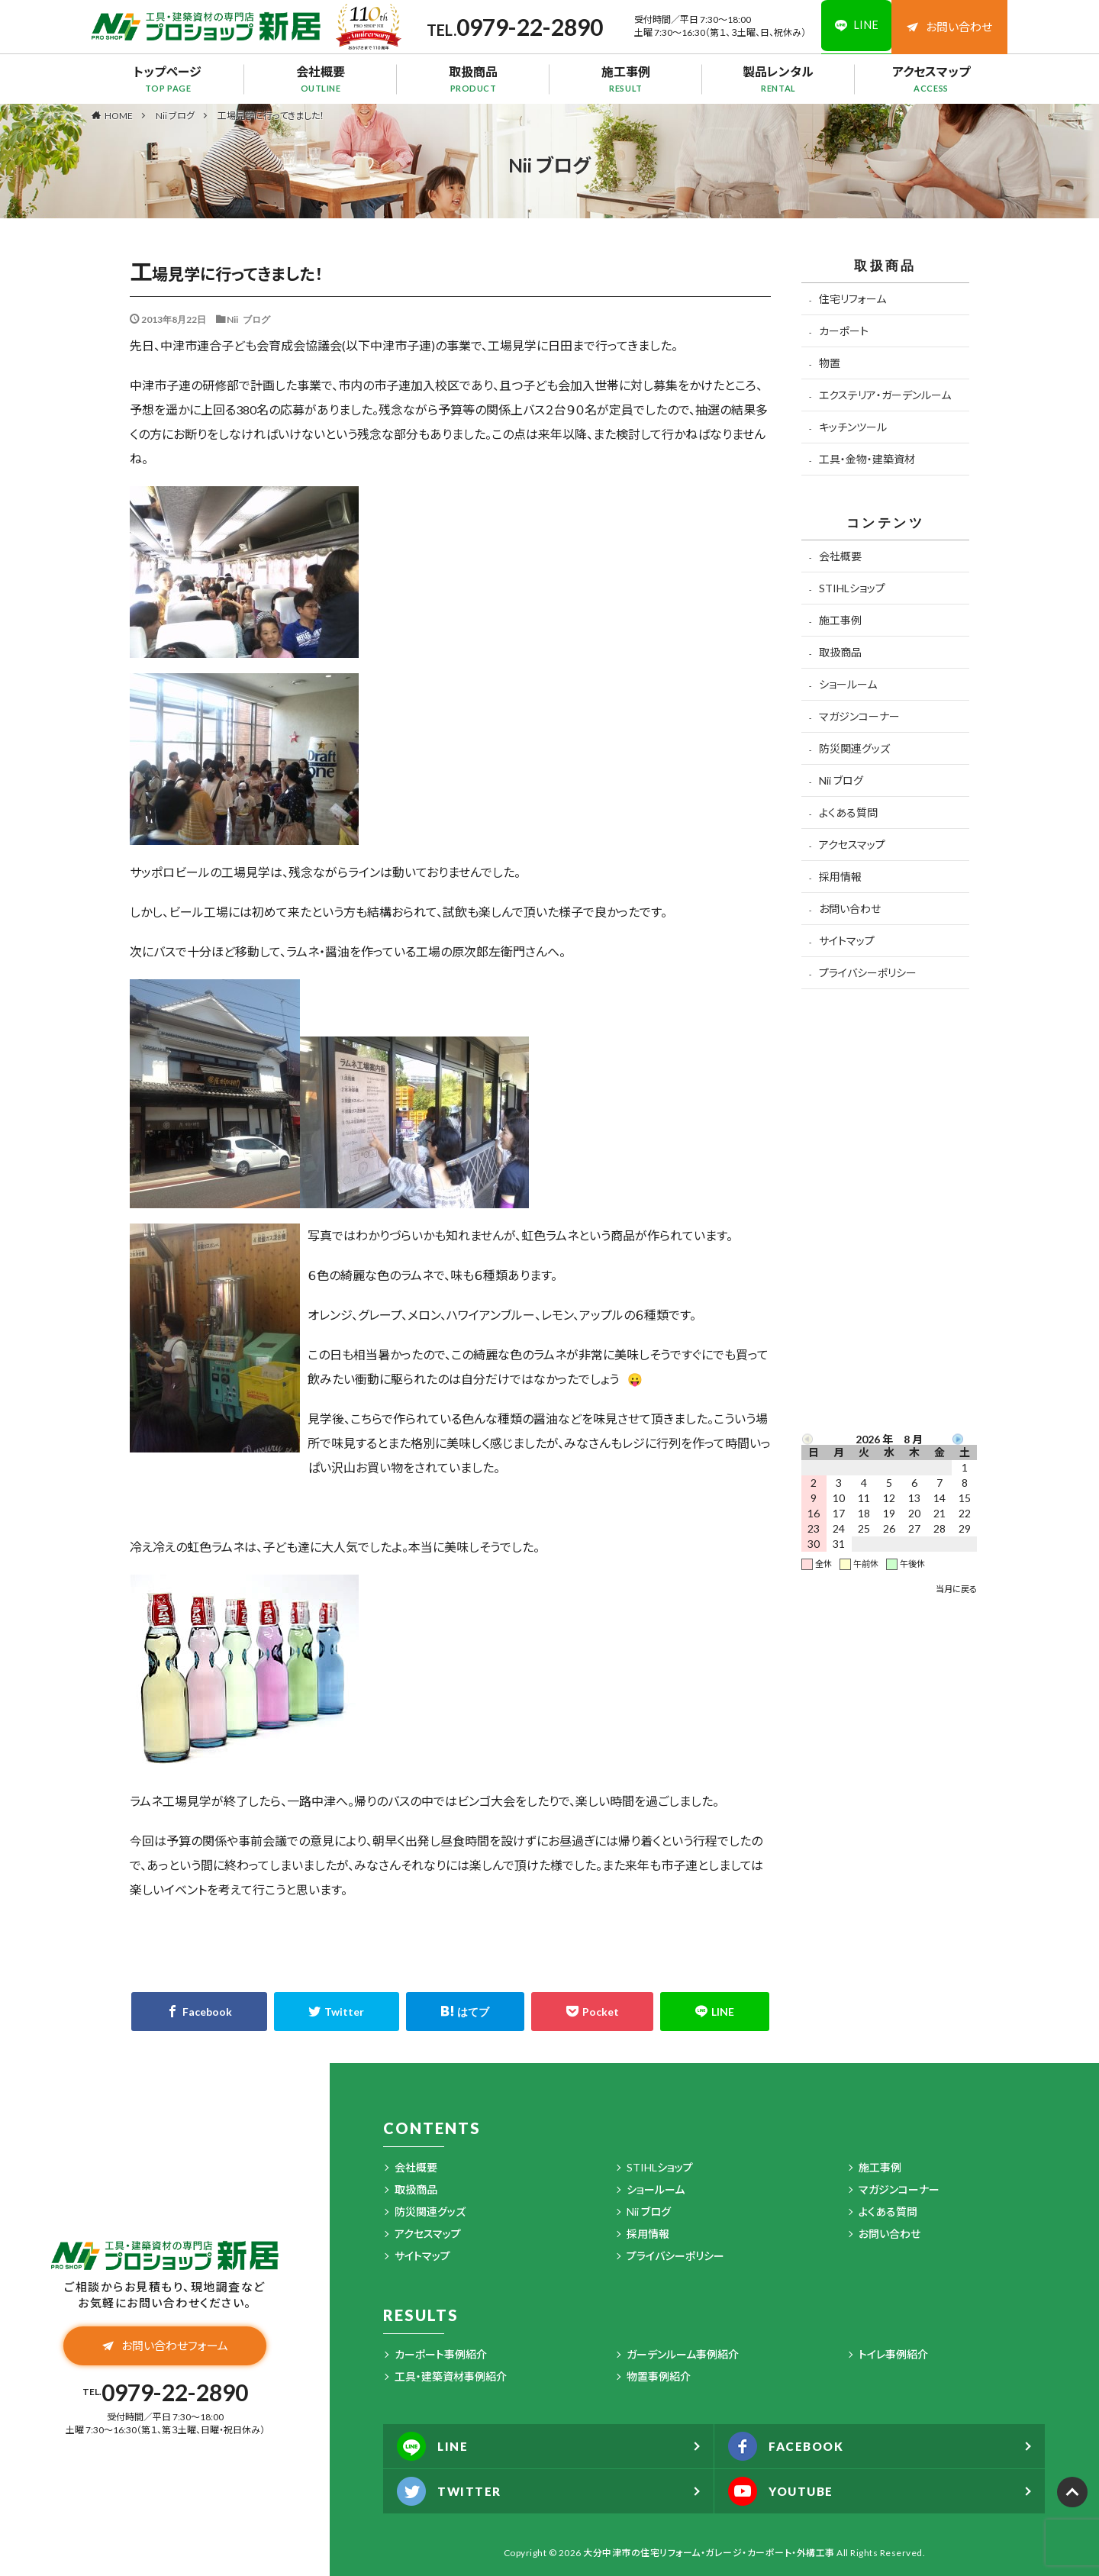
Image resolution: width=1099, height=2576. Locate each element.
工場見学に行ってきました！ (271, 115)
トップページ (168, 78)
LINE (434, 2446)
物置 (829, 362)
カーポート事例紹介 (441, 2354)
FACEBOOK (789, 2446)
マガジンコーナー (859, 716)
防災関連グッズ (854, 748)
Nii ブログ (175, 115)
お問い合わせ (949, 27)
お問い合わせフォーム (165, 2347)
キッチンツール (853, 427)
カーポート (844, 330)
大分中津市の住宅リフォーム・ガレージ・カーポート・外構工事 (709, 2552)
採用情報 (840, 876)
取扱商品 (473, 78)
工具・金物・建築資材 (867, 459)
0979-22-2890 (526, 26)
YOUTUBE (784, 2491)
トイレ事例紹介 (893, 2354)
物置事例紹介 (659, 2376)
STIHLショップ (852, 588)
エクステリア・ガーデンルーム (885, 394)
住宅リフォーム (852, 298)
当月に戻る (956, 1589)
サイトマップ (847, 940)
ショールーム (848, 684)
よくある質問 (848, 812)
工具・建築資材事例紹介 (451, 2376)
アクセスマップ (931, 78)
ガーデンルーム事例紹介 (683, 2354)
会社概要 (320, 78)
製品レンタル (778, 78)
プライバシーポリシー (868, 972)
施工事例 (626, 78)
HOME (119, 115)
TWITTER (451, 2491)
